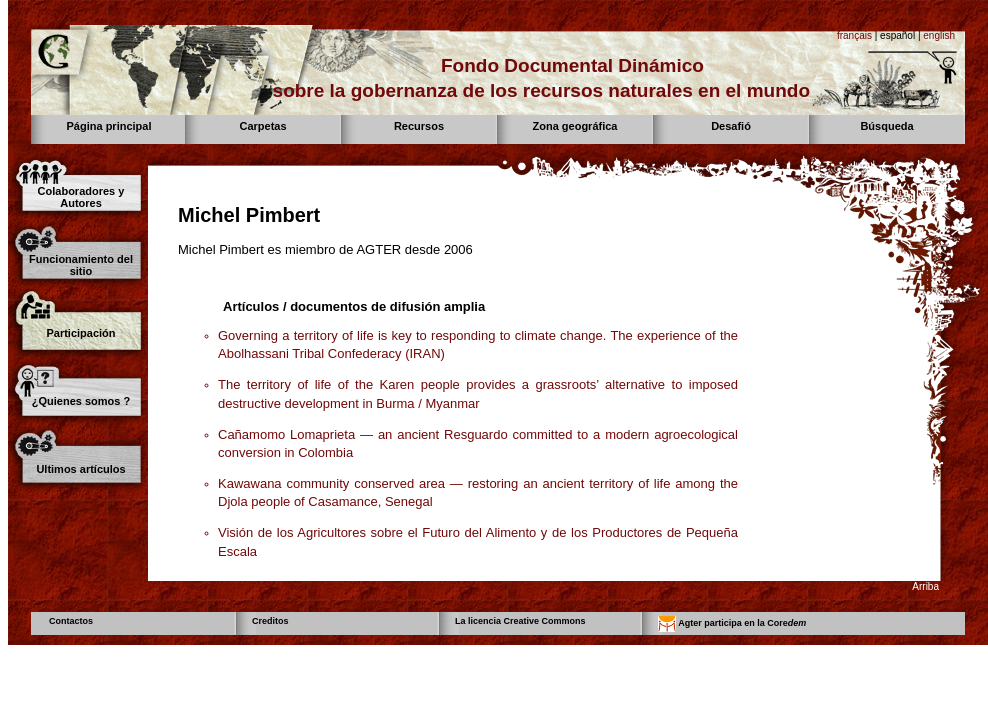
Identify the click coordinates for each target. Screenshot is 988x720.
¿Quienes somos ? (81, 401)
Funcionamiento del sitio (81, 265)
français (854, 35)
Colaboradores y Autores (81, 197)
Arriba (925, 586)
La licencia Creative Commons (520, 621)
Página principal (109, 126)
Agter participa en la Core (732, 624)
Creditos (270, 621)
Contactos (71, 621)
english (939, 35)
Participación (80, 333)
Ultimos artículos (80, 469)
